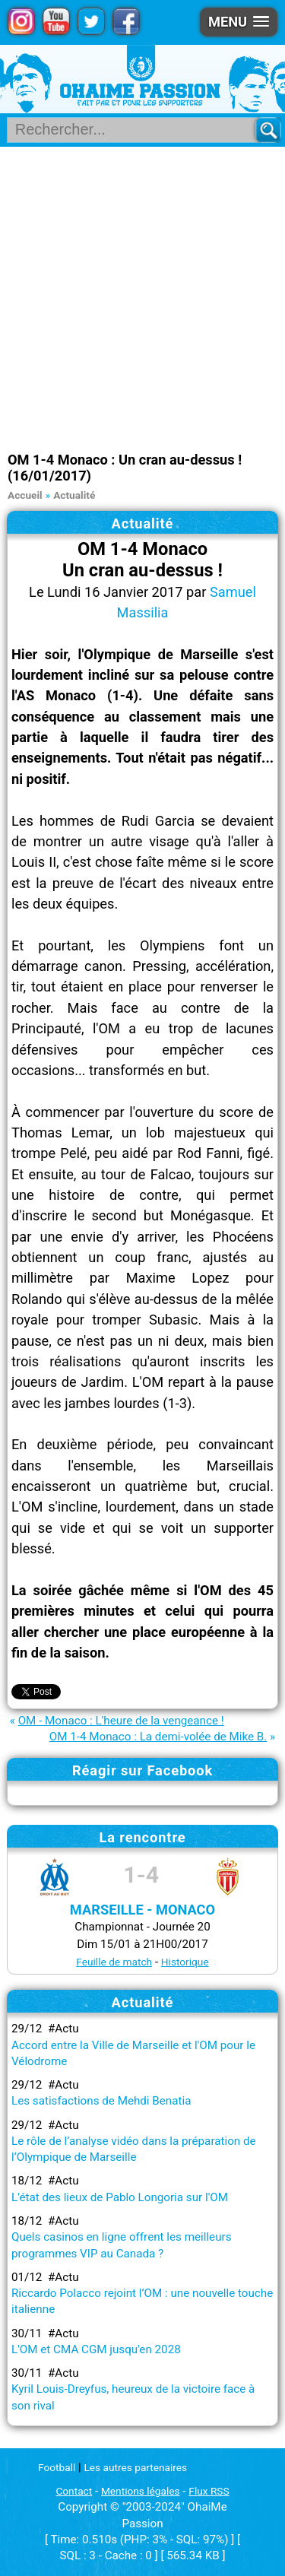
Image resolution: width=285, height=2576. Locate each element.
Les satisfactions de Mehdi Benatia (101, 2101)
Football (56, 2467)
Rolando (36, 1299)
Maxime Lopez (178, 1278)
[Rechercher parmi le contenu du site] (137, 130)
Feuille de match (114, 1962)
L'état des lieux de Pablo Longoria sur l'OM (119, 2197)
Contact (73, 2491)
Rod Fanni (208, 1153)
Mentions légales (140, 2491)
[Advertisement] (142, 296)
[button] (238, 22)
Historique (185, 1962)
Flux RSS (208, 2491)
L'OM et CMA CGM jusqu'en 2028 (96, 2349)
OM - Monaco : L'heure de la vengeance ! (121, 1720)
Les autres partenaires (136, 2467)
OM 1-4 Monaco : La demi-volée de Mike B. (158, 1736)
